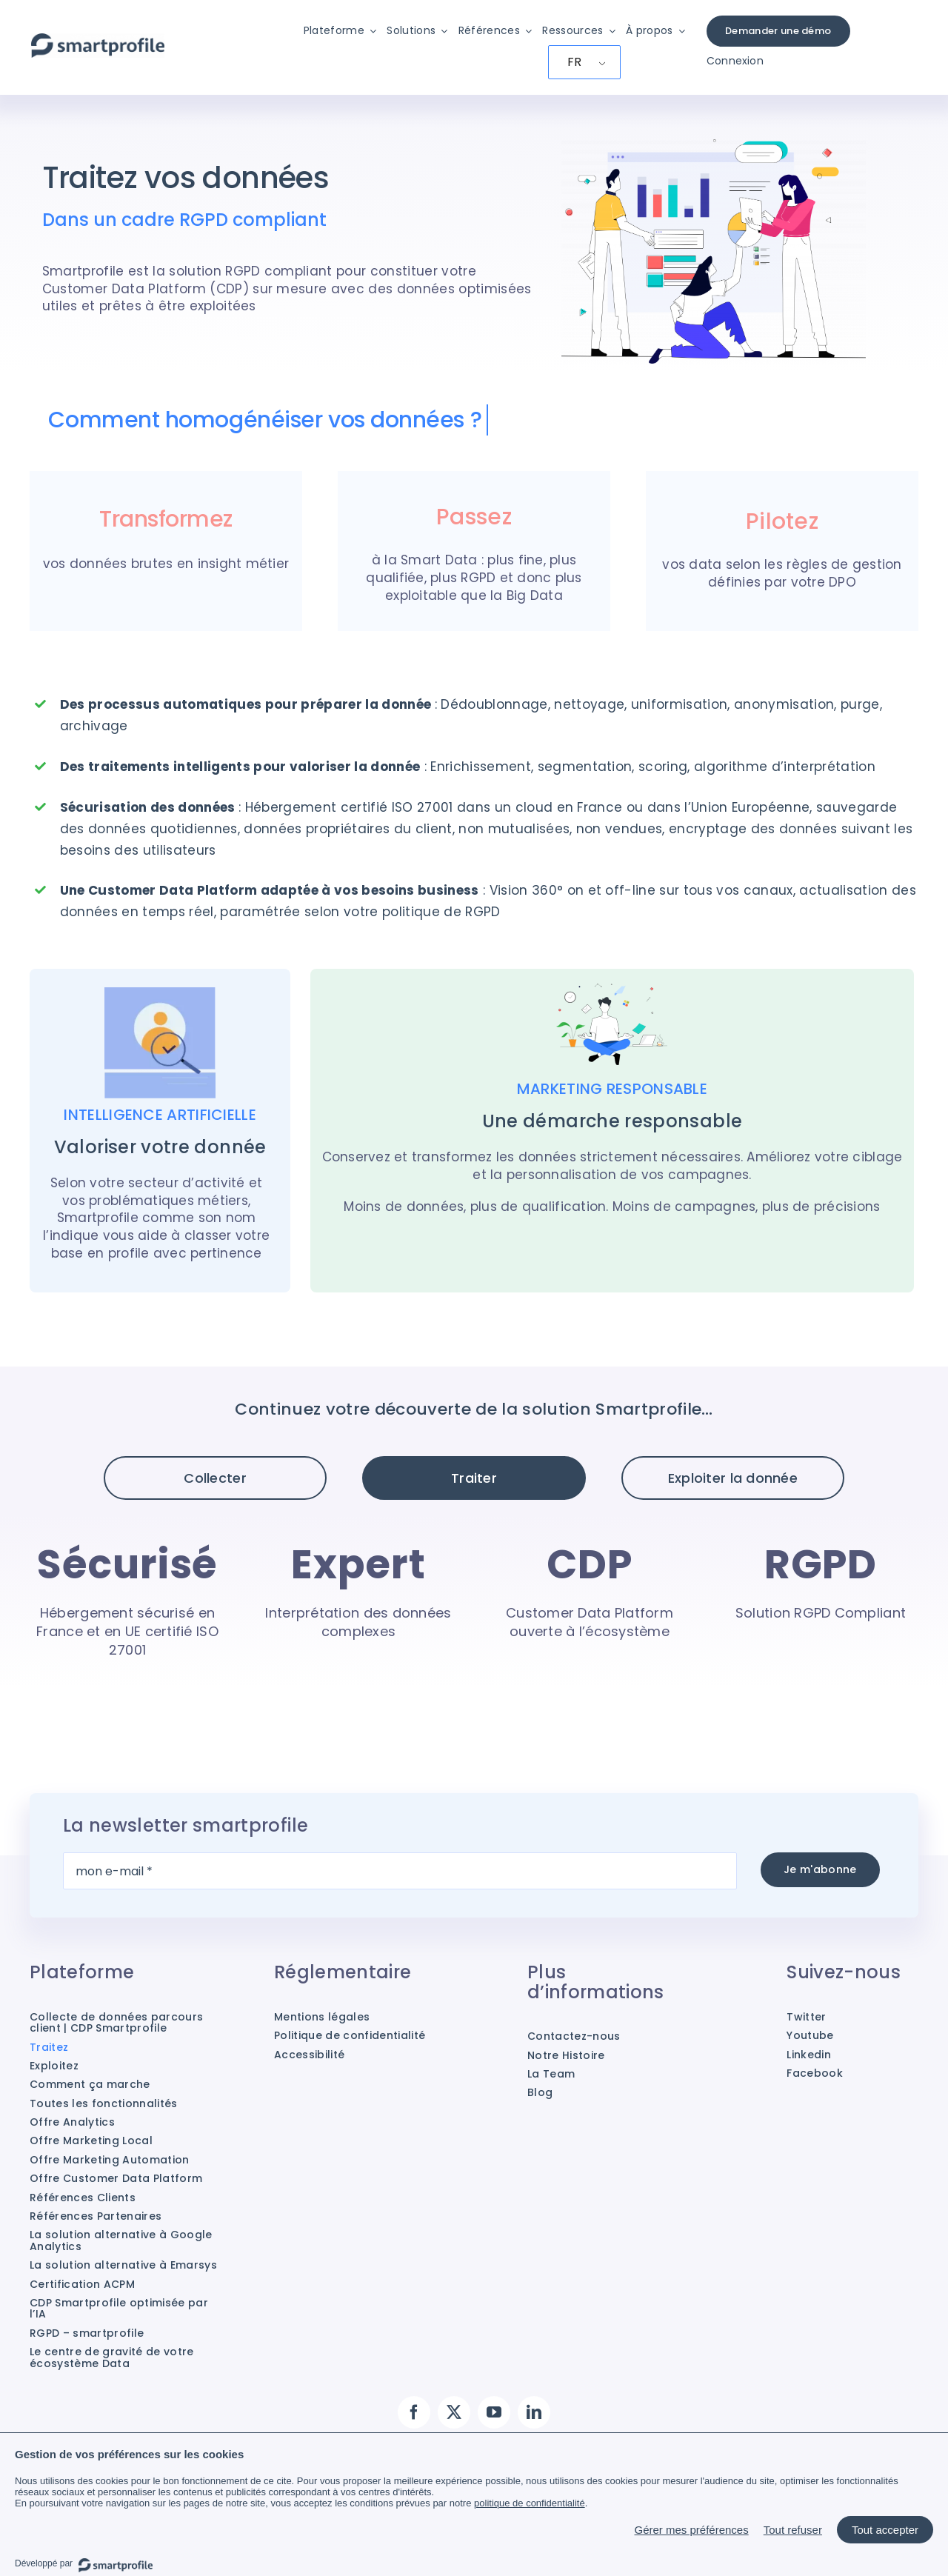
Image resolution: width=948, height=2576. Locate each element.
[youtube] (494, 2412)
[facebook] (414, 2412)
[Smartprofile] (97, 41)
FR (574, 61)
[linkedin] (534, 2412)
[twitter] (454, 2412)
